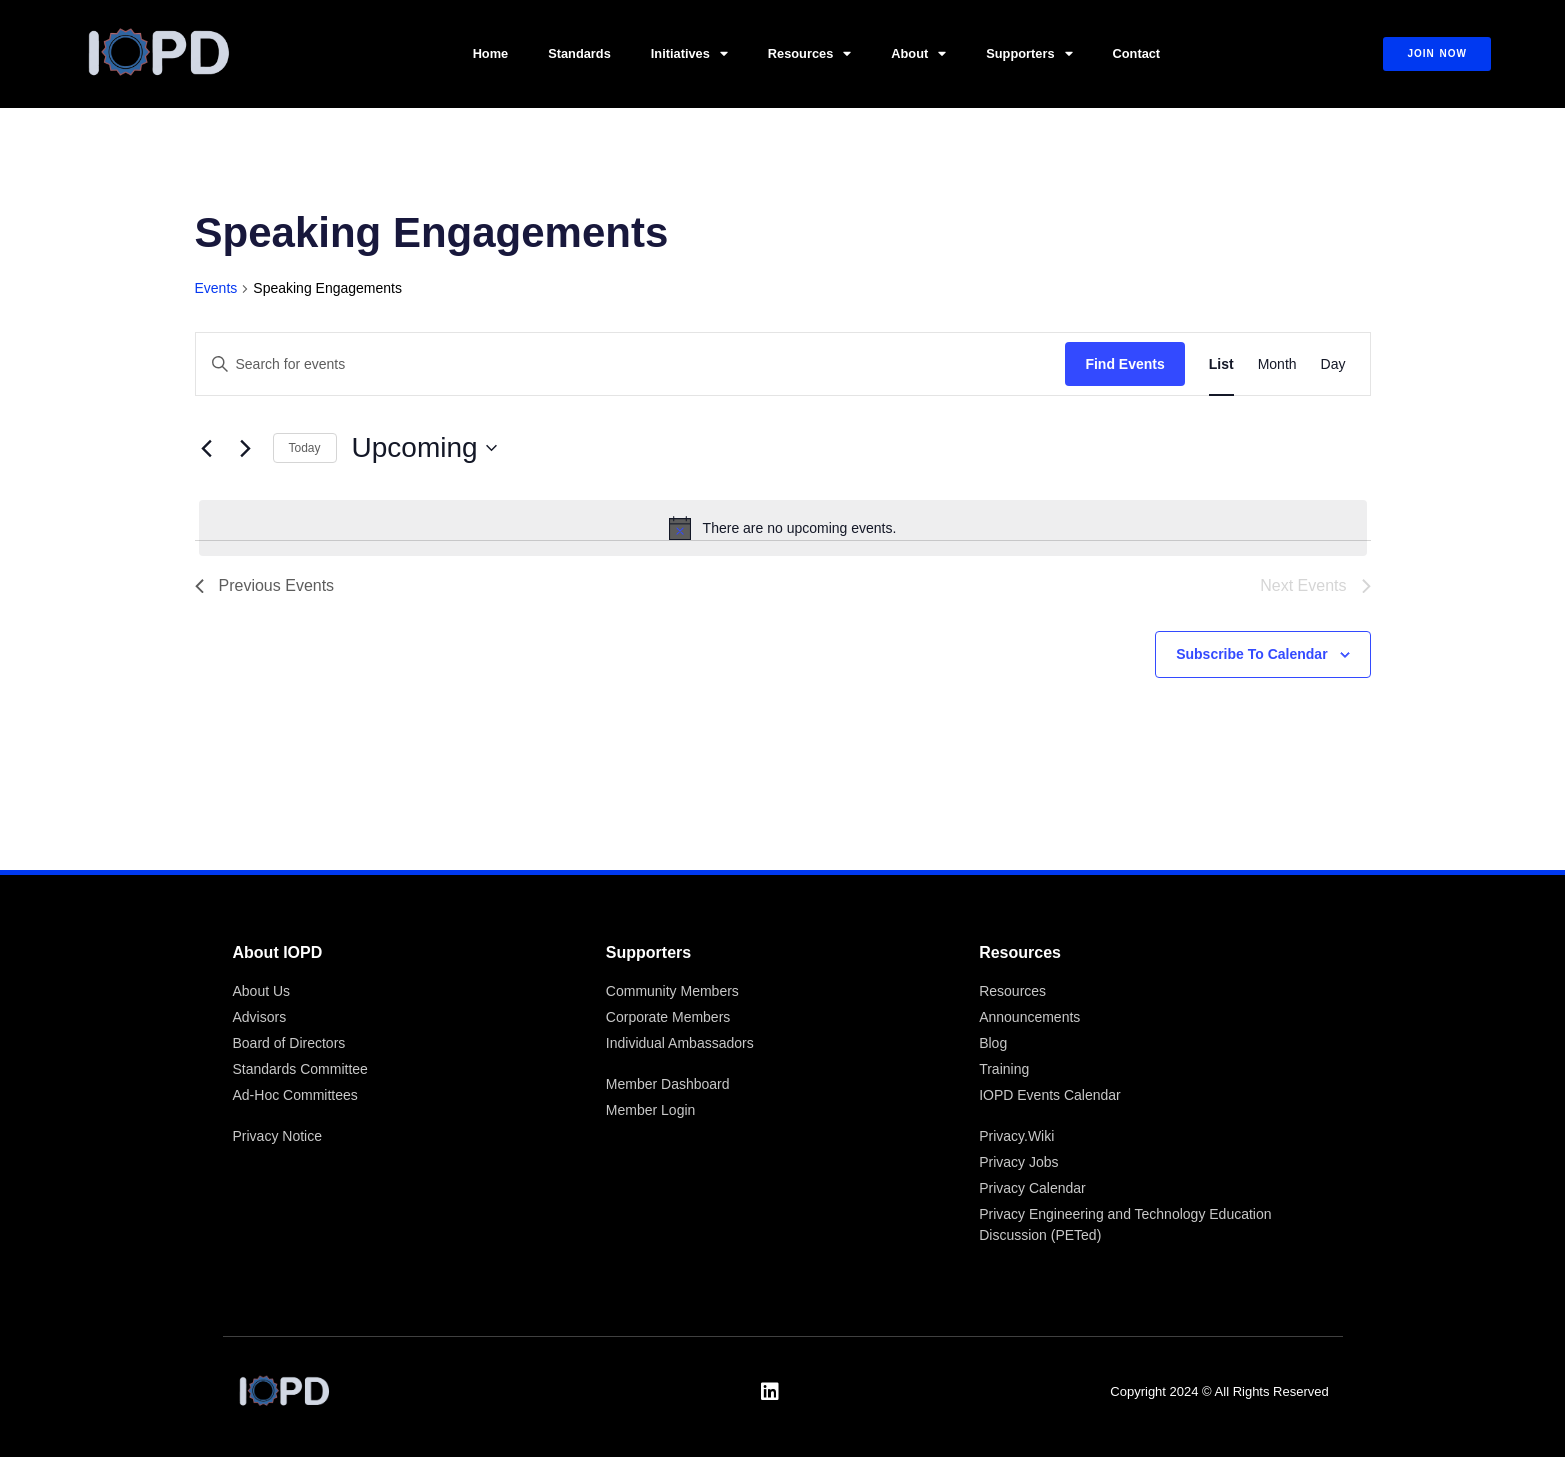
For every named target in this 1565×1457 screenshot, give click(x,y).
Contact (1137, 53)
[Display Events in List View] (1221, 364)
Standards (579, 53)
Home (491, 53)
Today (305, 448)
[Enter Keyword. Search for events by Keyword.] (631, 364)
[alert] (783, 528)
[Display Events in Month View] (1277, 364)
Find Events (1124, 364)
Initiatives (689, 54)
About (918, 54)
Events (216, 288)
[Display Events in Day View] (1333, 364)
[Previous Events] (207, 448)
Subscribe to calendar (1251, 654)
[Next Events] (246, 448)
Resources (809, 54)
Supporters (1029, 54)
